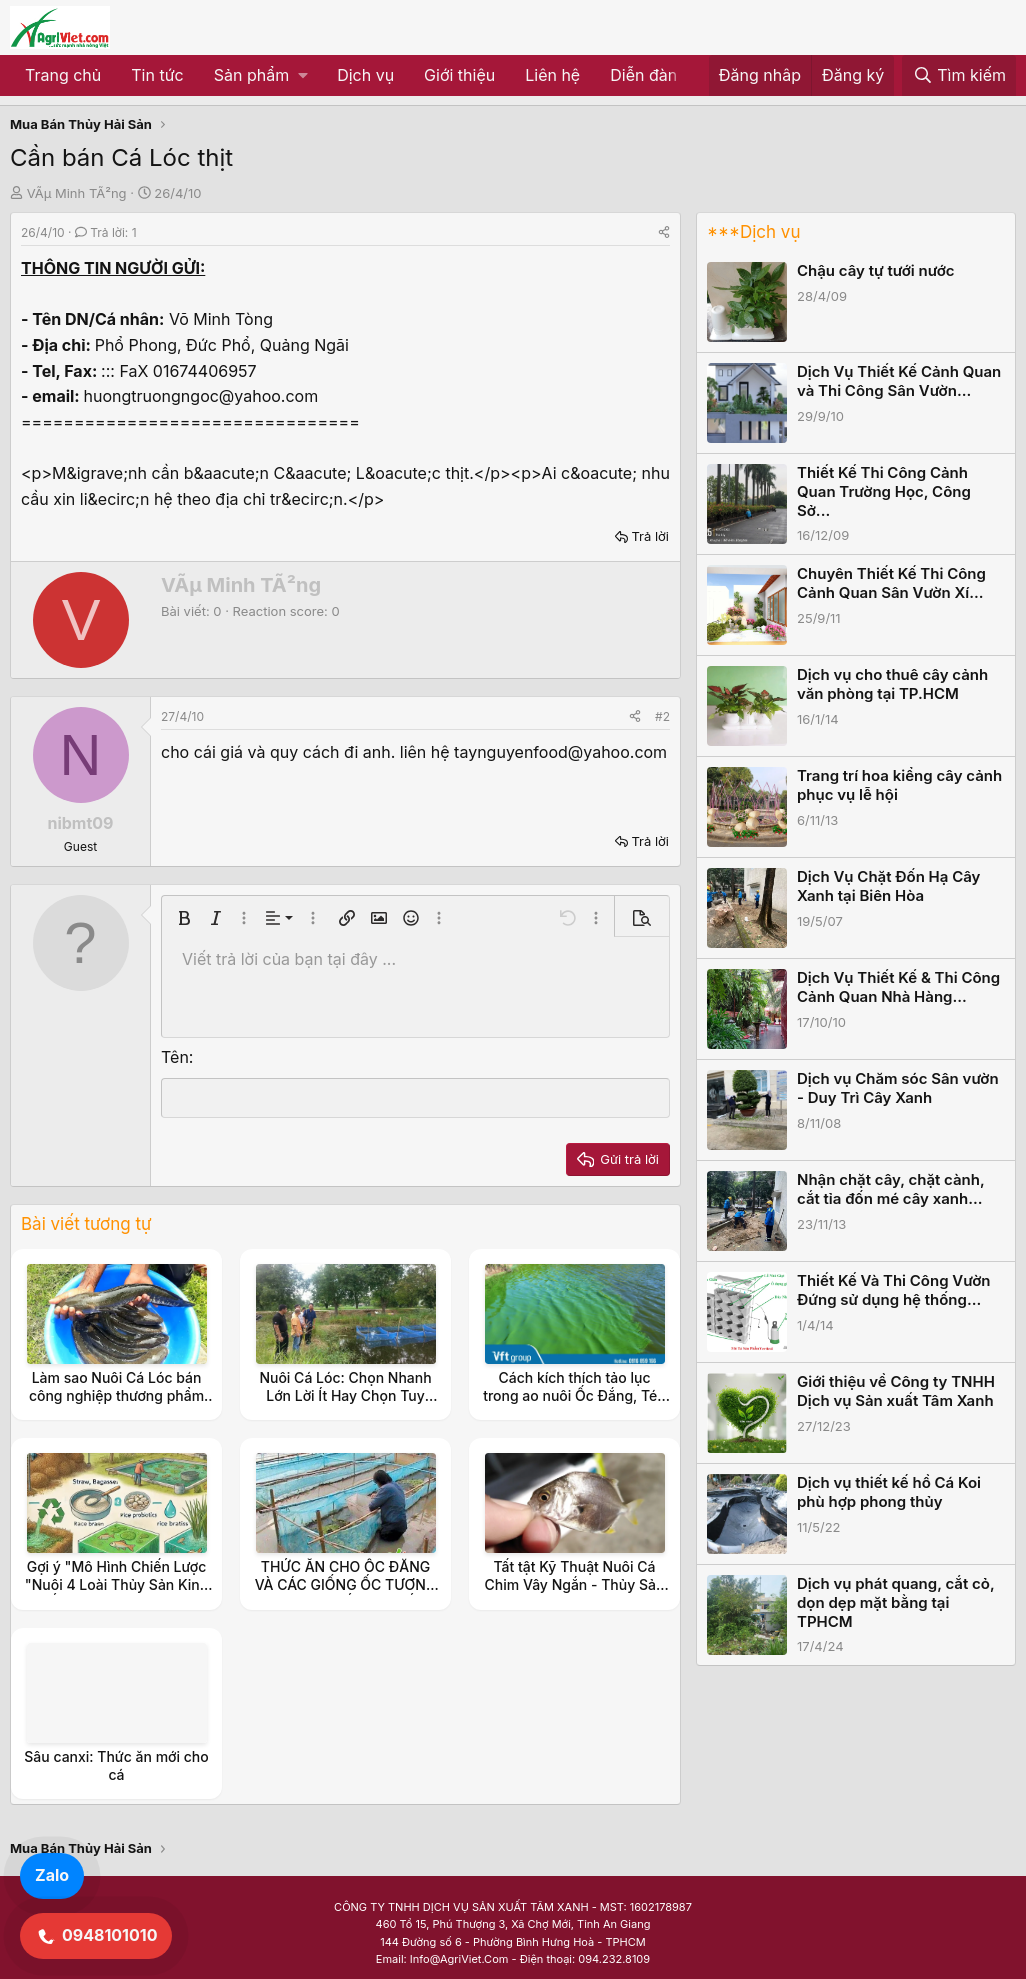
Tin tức (157, 75)
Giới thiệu (459, 75)
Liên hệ (552, 75)
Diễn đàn (643, 75)
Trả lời (650, 536)
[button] (260, 76)
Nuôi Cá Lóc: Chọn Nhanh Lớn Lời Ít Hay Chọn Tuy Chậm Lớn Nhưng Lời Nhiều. (345, 1395)
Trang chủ (63, 75)
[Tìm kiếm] (959, 76)
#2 (662, 716)
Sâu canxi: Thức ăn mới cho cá (116, 1765)
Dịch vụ (365, 75)
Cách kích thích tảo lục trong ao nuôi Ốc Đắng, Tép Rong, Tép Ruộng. (574, 1395)
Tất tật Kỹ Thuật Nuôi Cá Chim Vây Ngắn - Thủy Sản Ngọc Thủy (575, 1584)
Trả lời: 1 (106, 232)
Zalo (52, 1875)
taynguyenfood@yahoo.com (560, 752)
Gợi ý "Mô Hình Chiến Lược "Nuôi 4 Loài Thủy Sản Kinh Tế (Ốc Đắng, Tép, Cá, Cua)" (116, 1584)
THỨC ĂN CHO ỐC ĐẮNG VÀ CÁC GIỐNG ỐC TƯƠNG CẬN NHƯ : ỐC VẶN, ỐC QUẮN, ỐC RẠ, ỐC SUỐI (346, 1594)
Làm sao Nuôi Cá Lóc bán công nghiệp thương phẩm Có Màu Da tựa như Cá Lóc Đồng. (116, 1405)
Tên (175, 1057)
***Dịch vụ (753, 232)
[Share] (664, 232)
